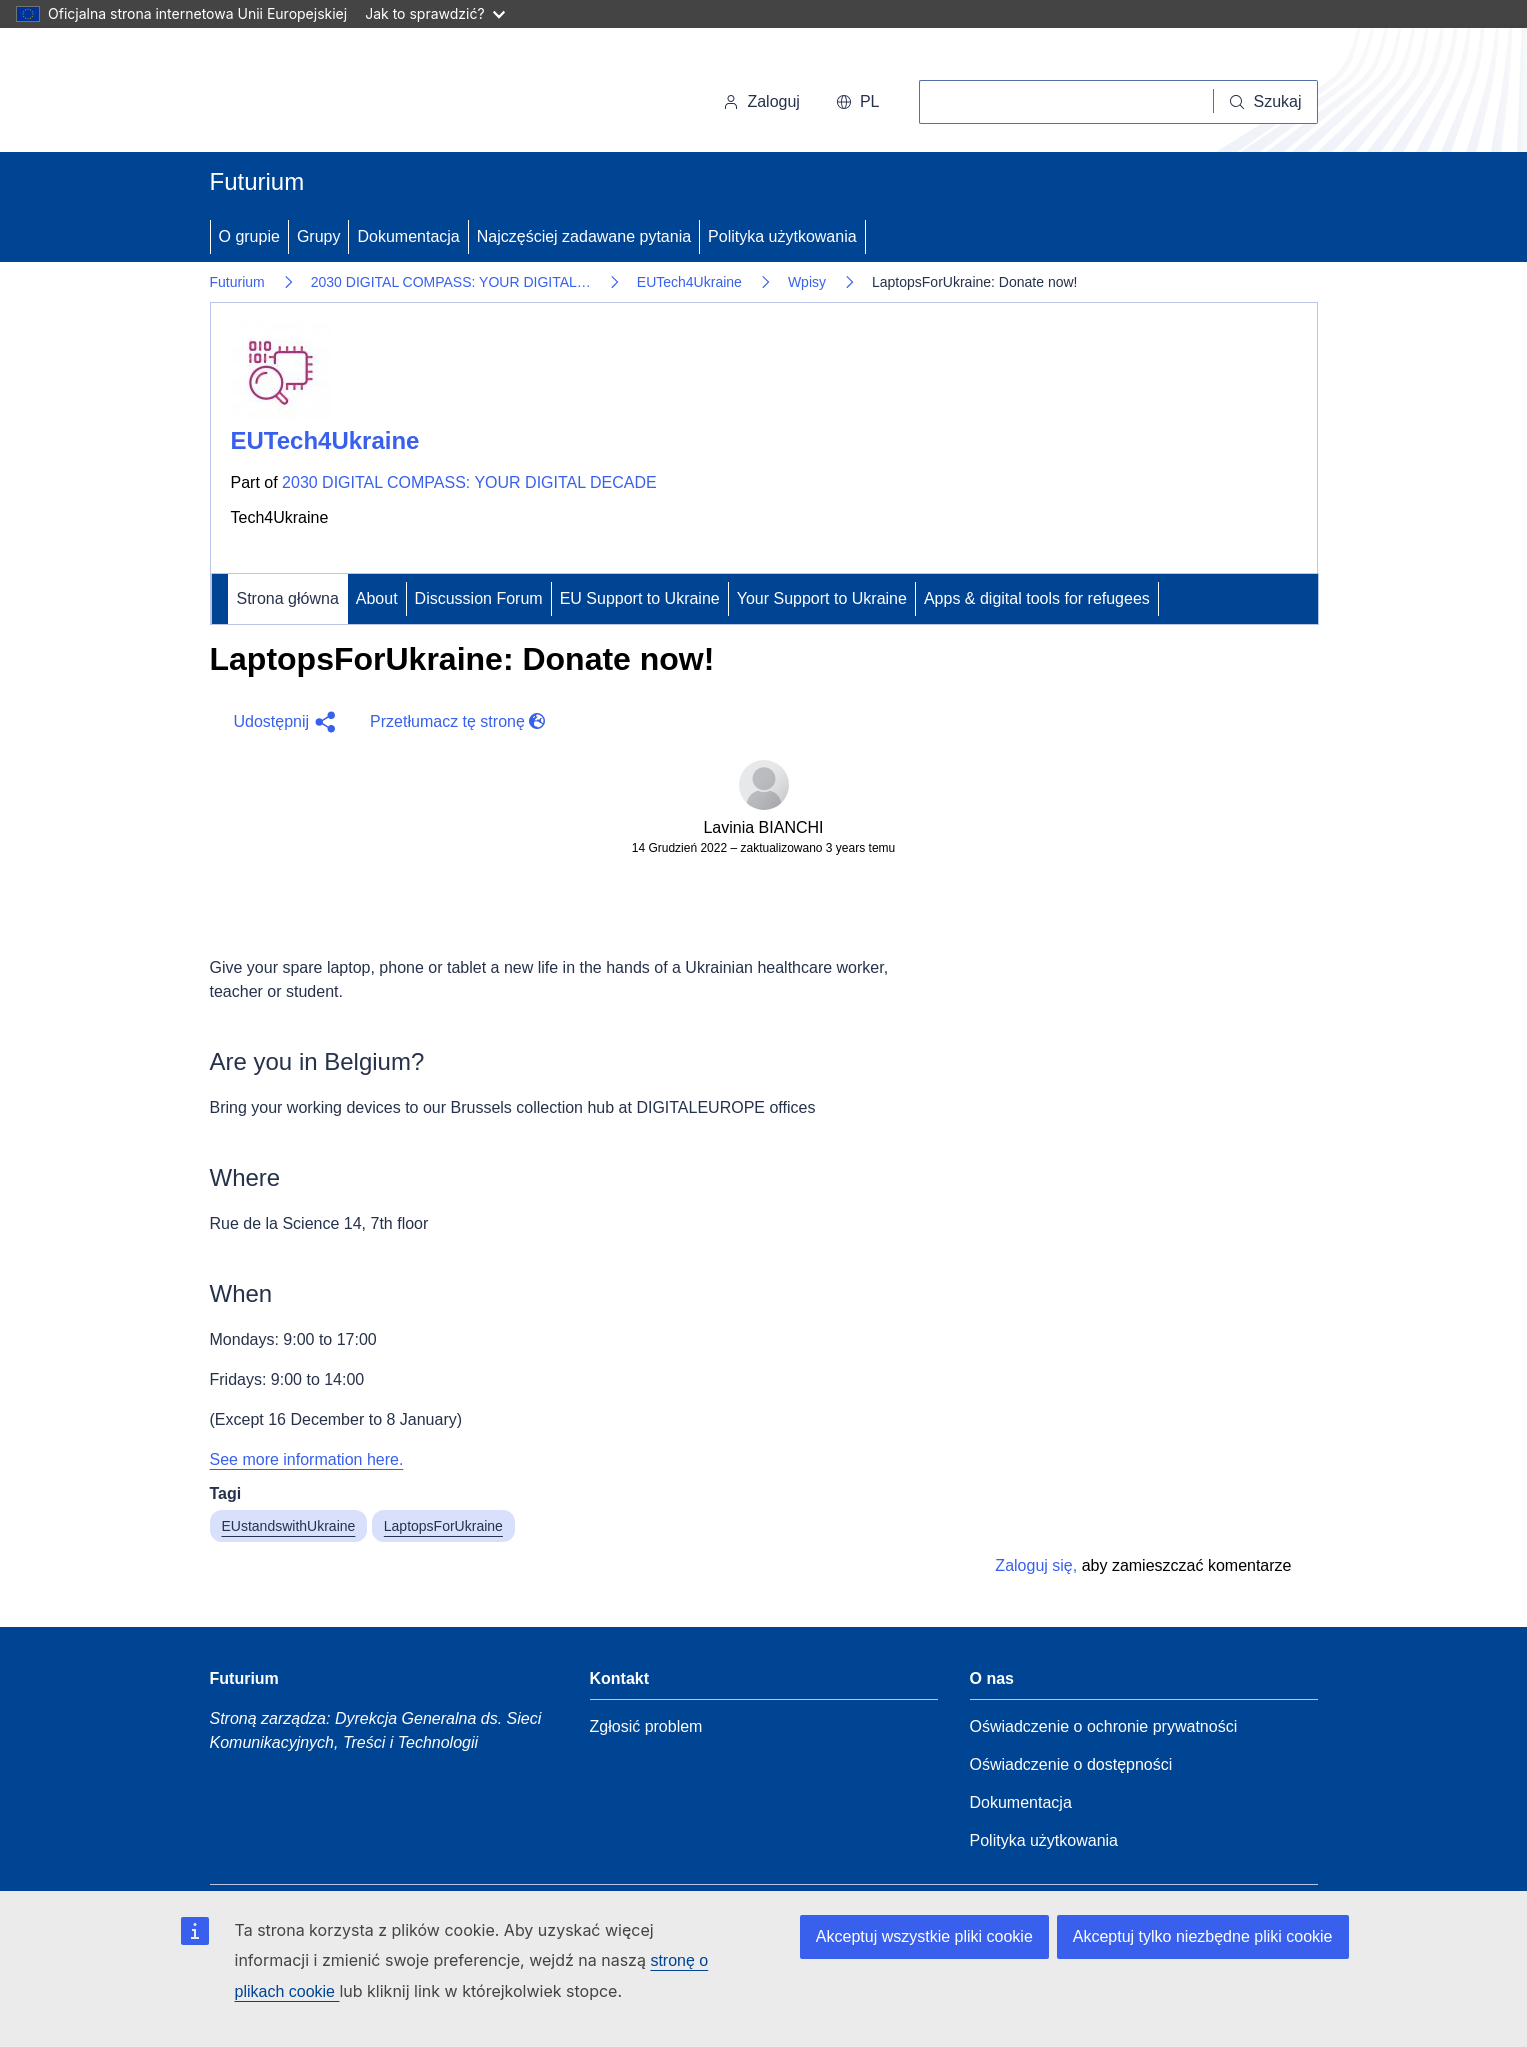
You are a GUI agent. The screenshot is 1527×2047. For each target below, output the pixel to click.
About (377, 598)
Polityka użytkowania (782, 236)
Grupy (319, 236)
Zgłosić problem (646, 1726)
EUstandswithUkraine (289, 1526)
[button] (282, 722)
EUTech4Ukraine (689, 282)
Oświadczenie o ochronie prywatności (1104, 1726)
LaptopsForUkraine (443, 1526)
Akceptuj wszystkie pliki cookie (924, 1936)
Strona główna (288, 598)
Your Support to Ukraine (822, 598)
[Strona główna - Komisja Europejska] (347, 94)
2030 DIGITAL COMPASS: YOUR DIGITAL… (451, 282)
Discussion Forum (479, 598)
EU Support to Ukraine (640, 598)
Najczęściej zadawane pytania (584, 236)
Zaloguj (761, 101)
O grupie (249, 236)
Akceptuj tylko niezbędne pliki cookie (1203, 1936)
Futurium (257, 181)
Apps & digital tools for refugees (1037, 598)
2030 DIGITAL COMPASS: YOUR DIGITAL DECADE (469, 482)
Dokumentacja (408, 236)
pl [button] (858, 101)
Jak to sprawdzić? (434, 13)
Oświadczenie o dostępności (1071, 1764)
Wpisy (807, 282)
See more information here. (307, 1459)
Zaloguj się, (1036, 1565)
